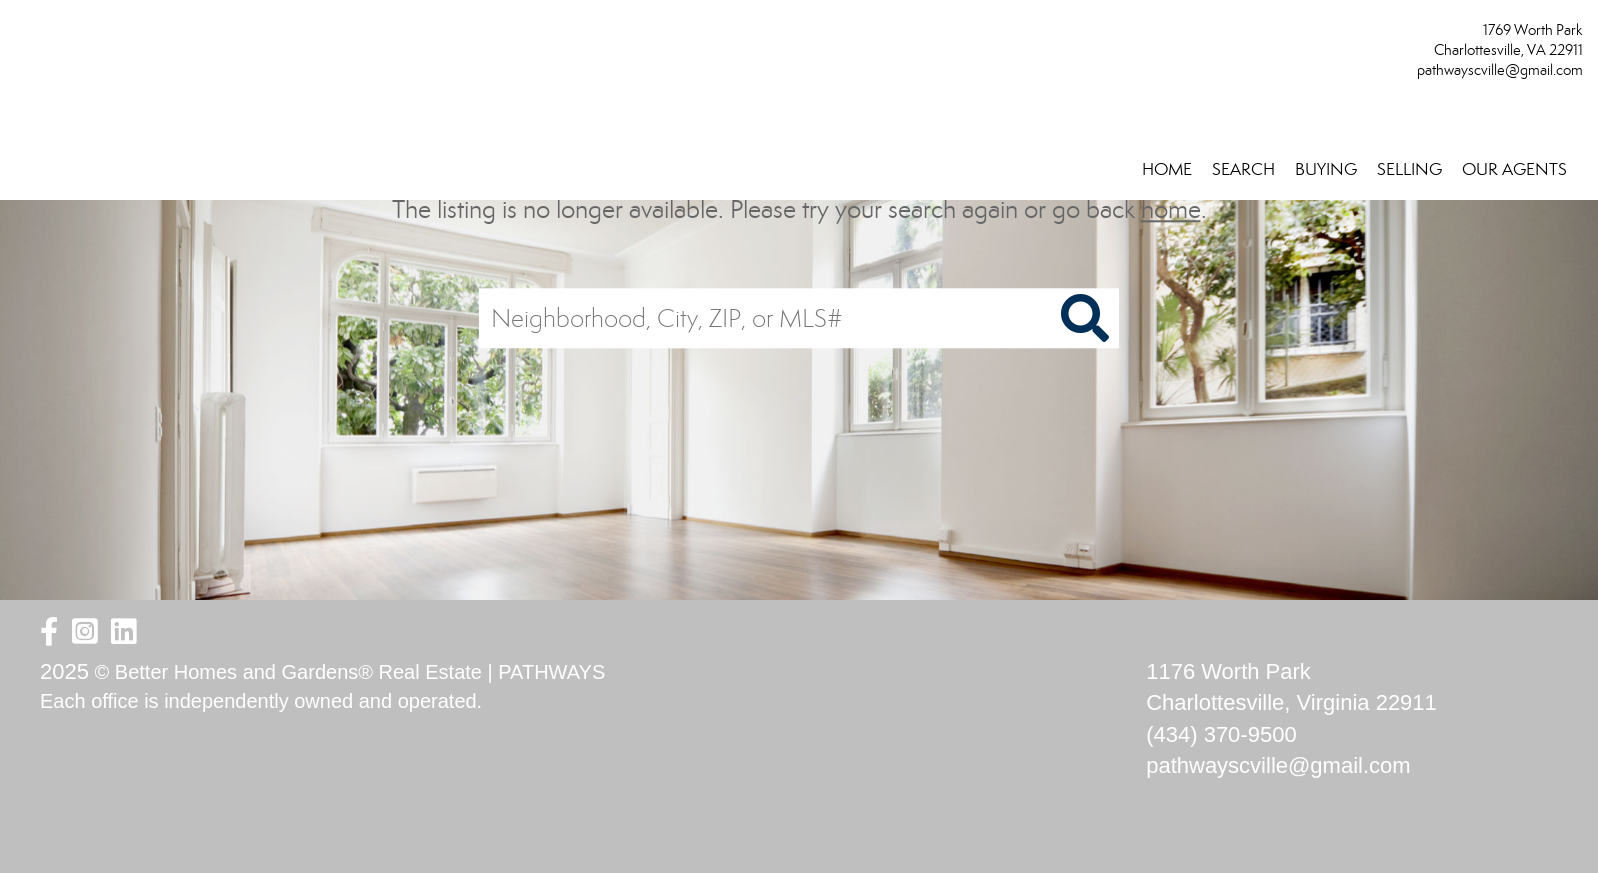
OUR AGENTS (1514, 169)
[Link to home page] (20, 36)
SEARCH (1243, 169)
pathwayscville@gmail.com (1500, 70)
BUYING (1326, 169)
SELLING (1409, 169)
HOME (1167, 169)
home (1171, 209)
